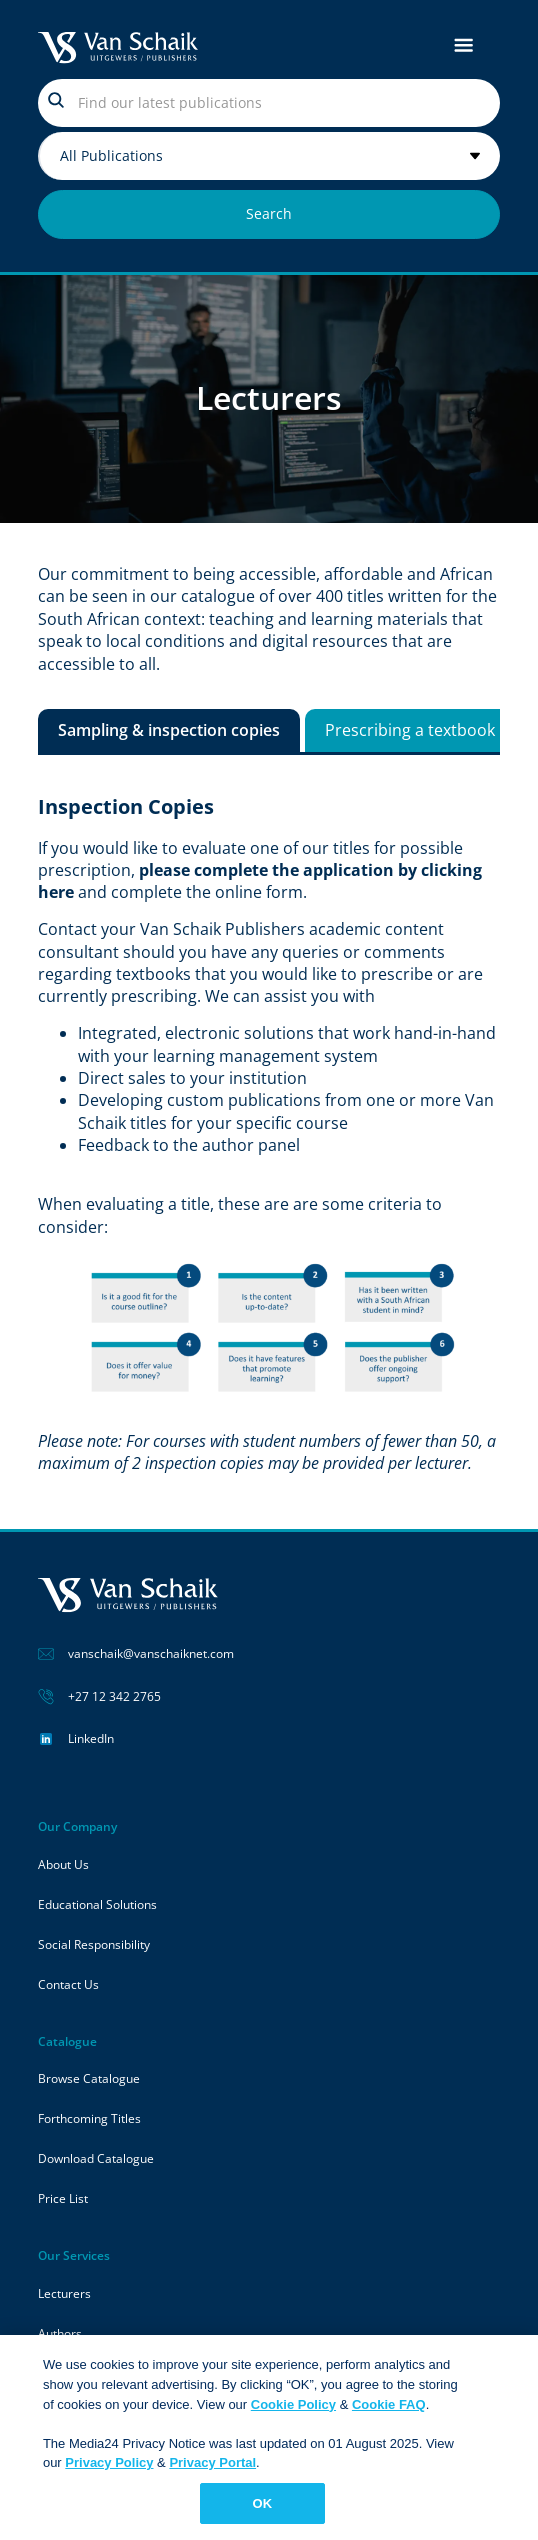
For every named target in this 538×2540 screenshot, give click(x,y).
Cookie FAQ (389, 2409)
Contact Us (68, 1984)
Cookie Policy (293, 2409)
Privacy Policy (109, 2468)
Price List (63, 2198)
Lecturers (64, 2293)
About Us (63, 1864)
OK (263, 2509)
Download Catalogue (96, 2158)
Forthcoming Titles (89, 2118)
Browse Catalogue (89, 2078)
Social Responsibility (94, 1944)
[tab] (169, 730)
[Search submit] (269, 214)
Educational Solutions (97, 1904)
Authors (60, 2333)
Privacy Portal (212, 2468)
